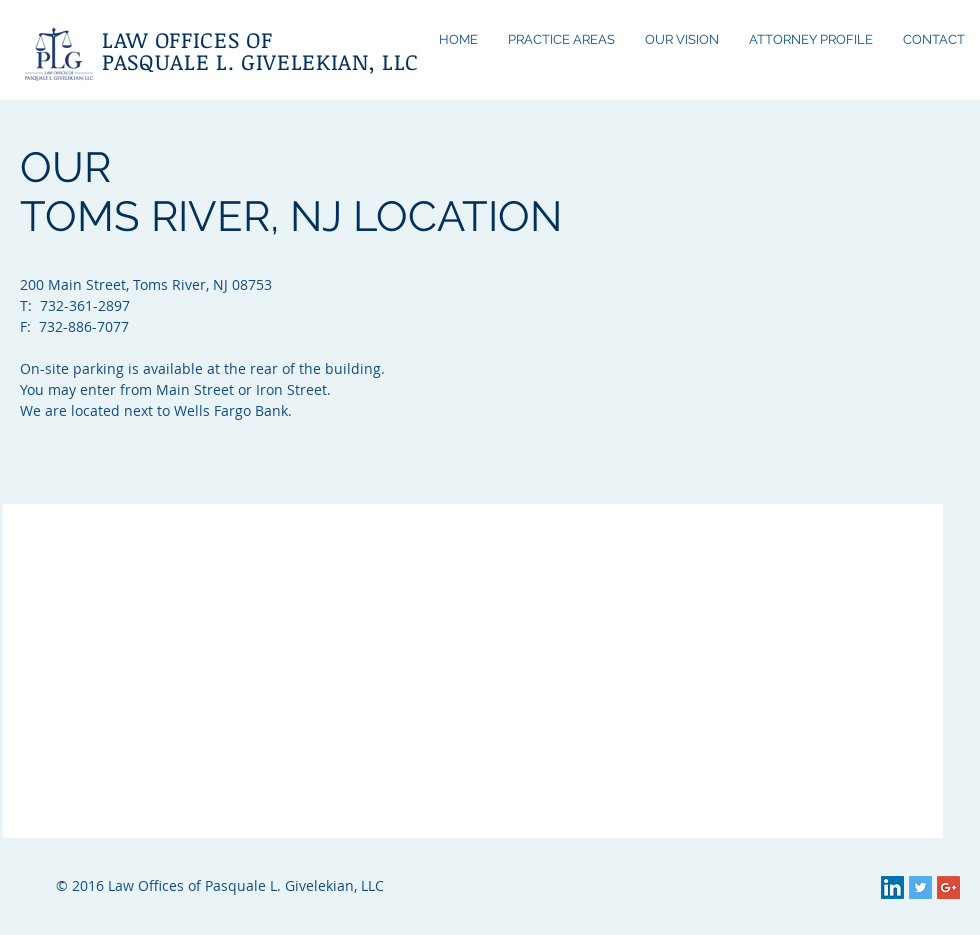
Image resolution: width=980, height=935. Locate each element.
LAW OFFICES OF (187, 39)
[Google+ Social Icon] (948, 887)
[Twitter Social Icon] (920, 887)
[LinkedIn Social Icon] (892, 887)
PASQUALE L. (168, 61)
